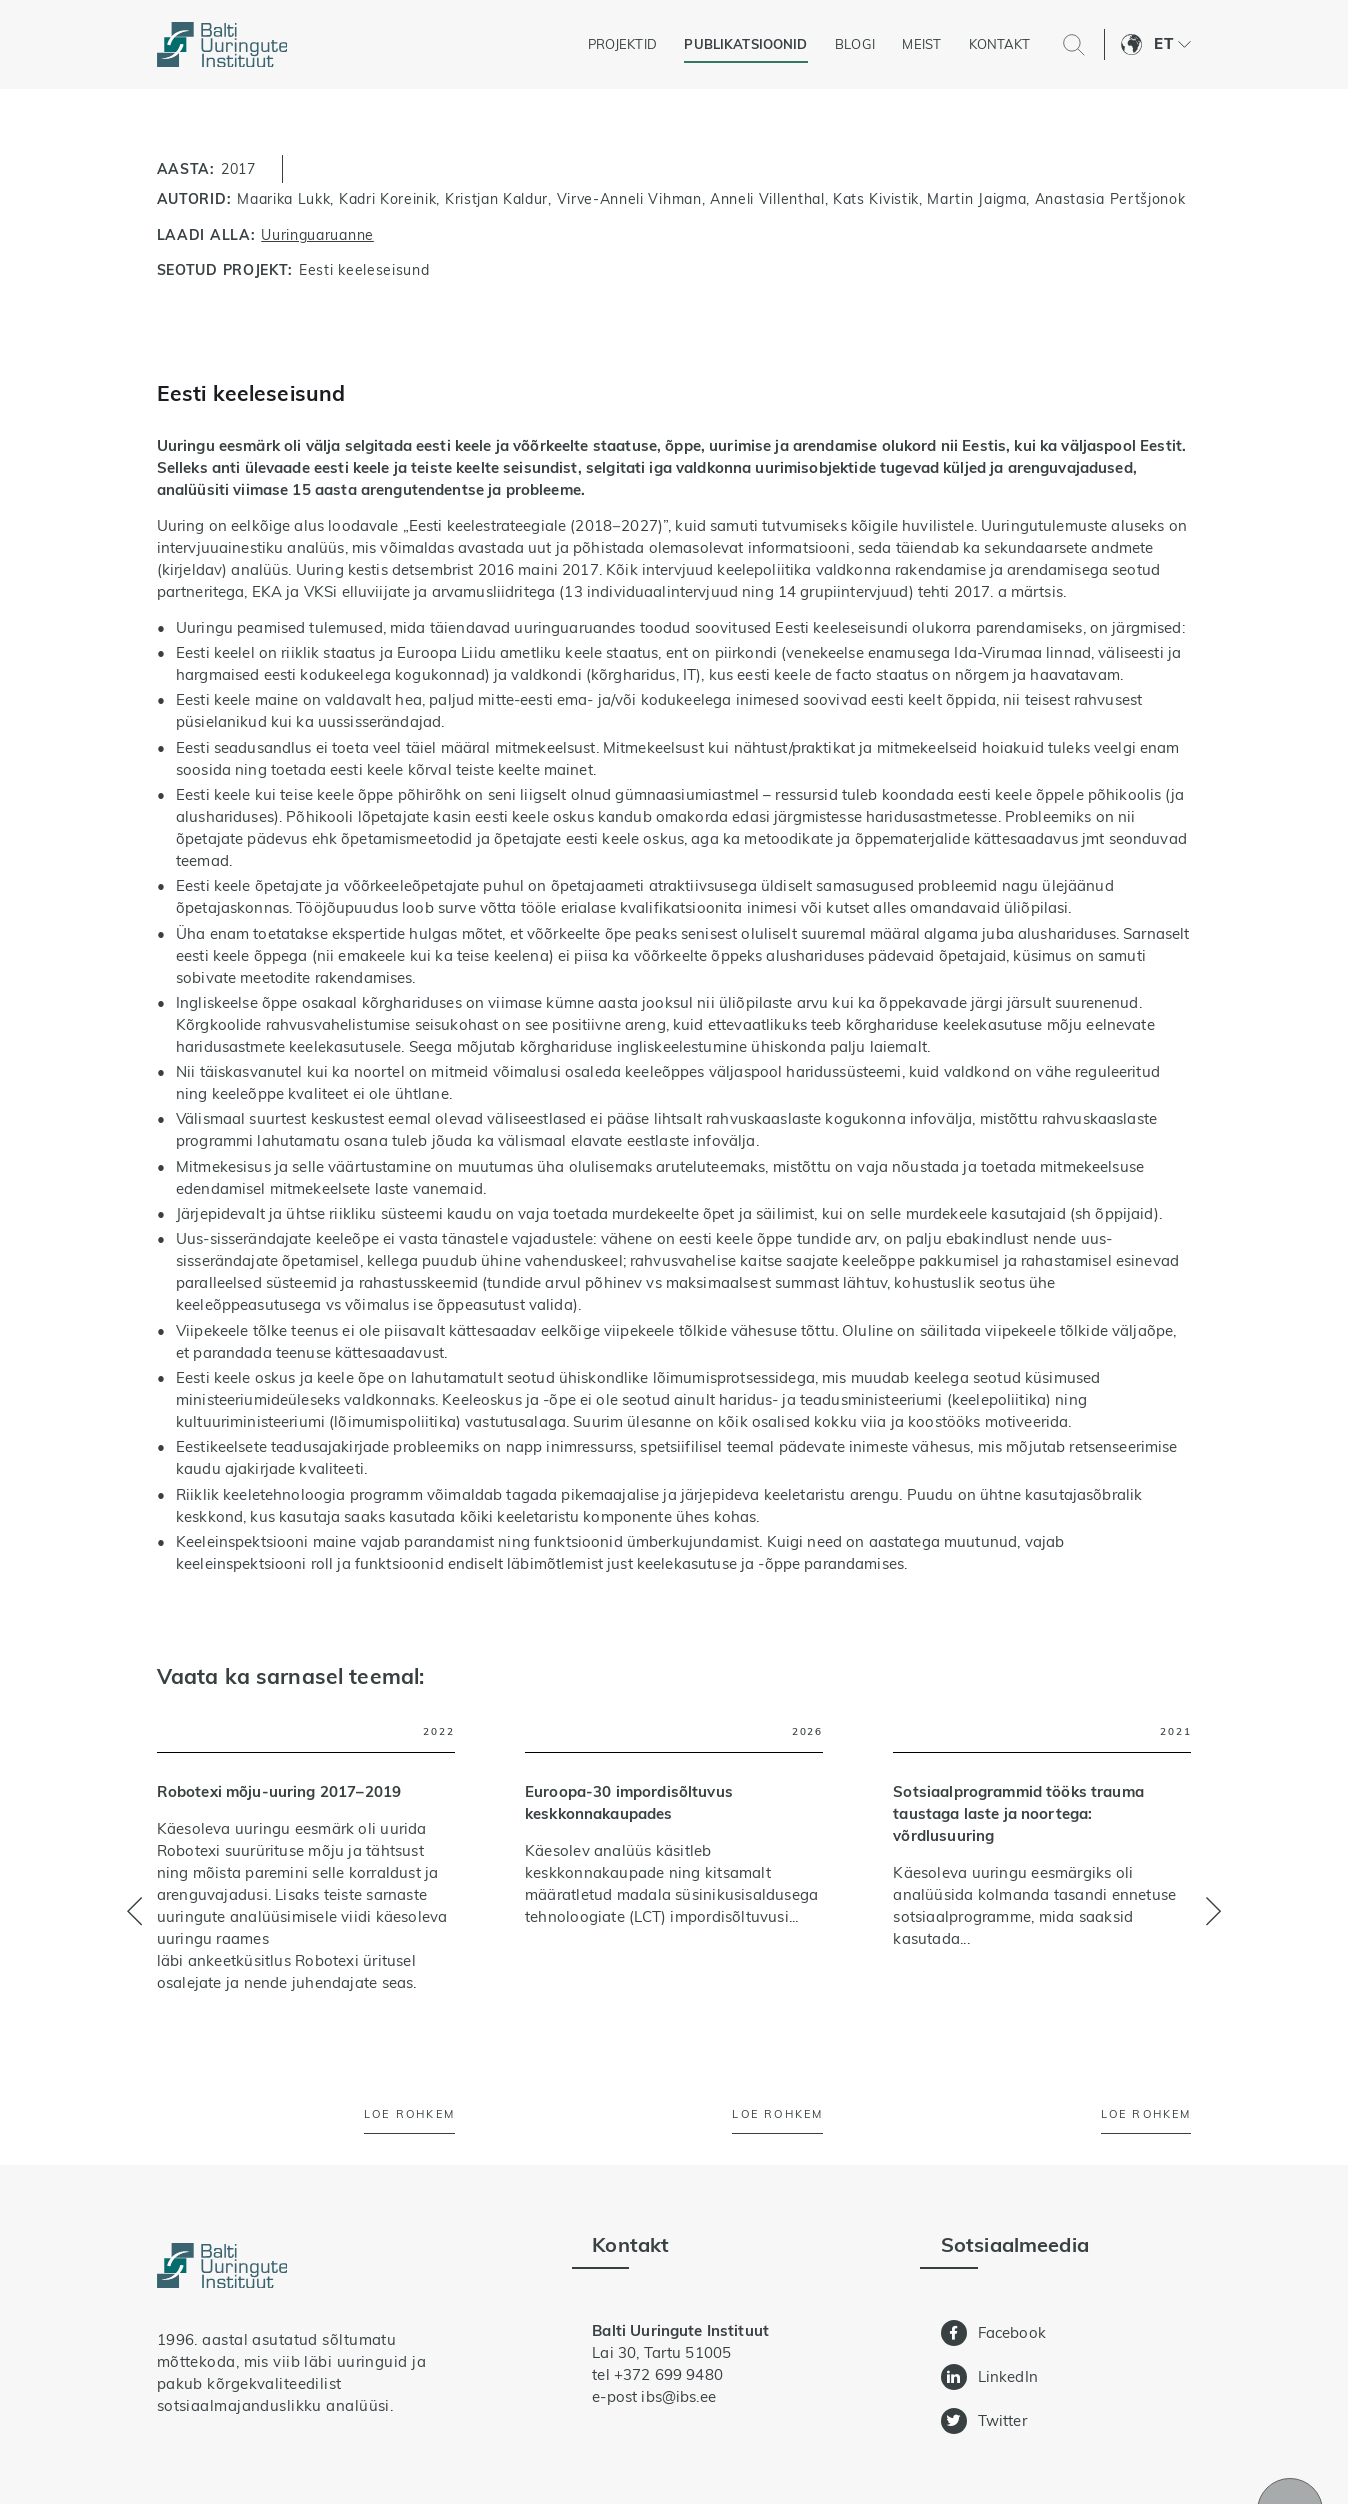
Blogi (855, 44)
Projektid (622, 44)
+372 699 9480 (668, 2374)
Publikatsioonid (745, 44)
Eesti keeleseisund (364, 269)
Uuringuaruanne (317, 234)
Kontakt (1000, 44)
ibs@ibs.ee (678, 2396)
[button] (1172, 45)
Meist (921, 44)
